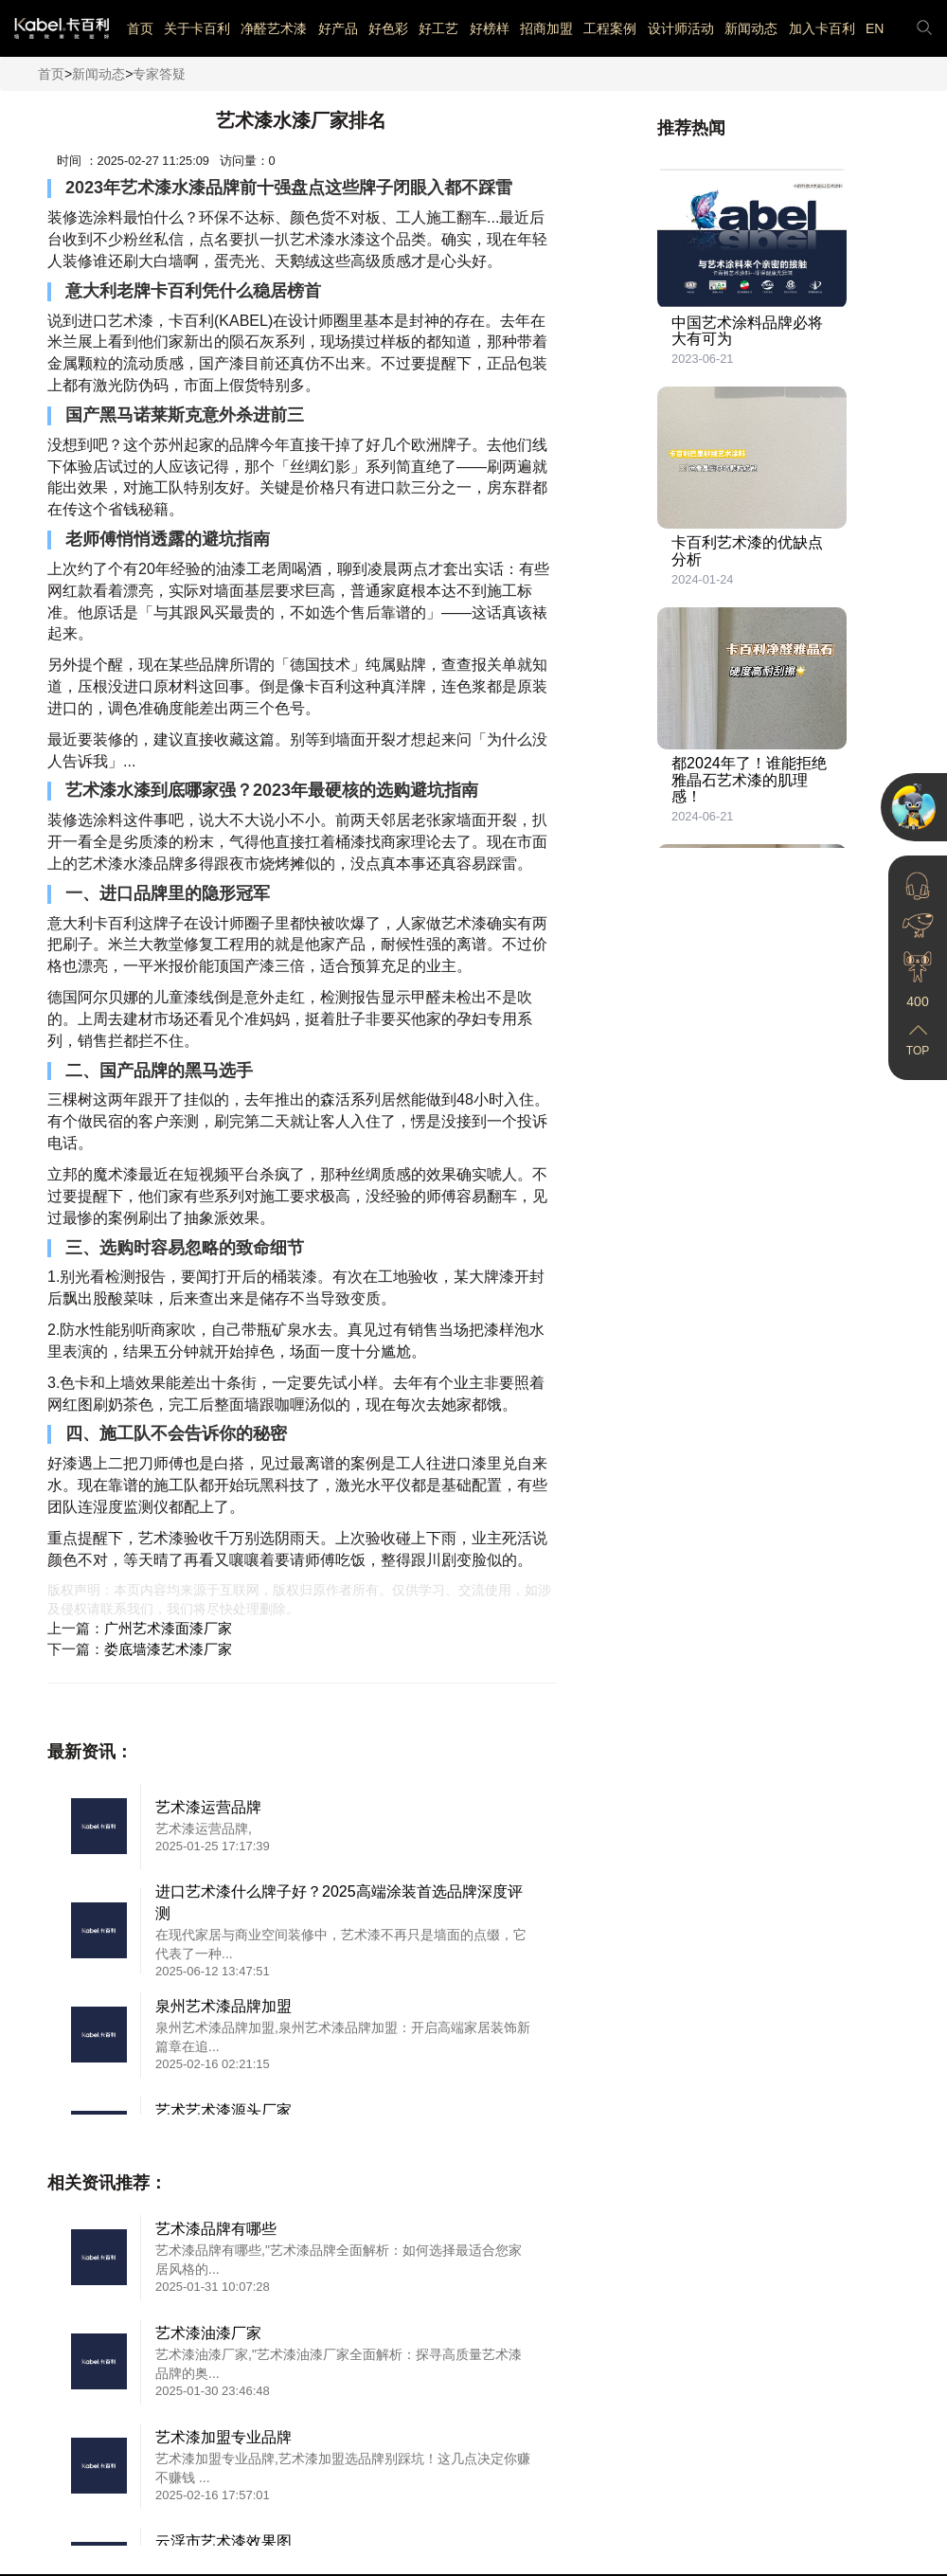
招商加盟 (546, 28)
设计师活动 (681, 28)
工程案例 (609, 28)
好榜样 (489, 28)
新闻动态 (750, 28)
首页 (140, 28)
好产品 (338, 28)
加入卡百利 (822, 28)
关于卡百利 (197, 28)
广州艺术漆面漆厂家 (168, 1628)
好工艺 (438, 28)
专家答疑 (159, 73)
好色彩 (388, 28)
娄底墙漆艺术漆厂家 (168, 1649)
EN (875, 28)
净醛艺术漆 (274, 28)
